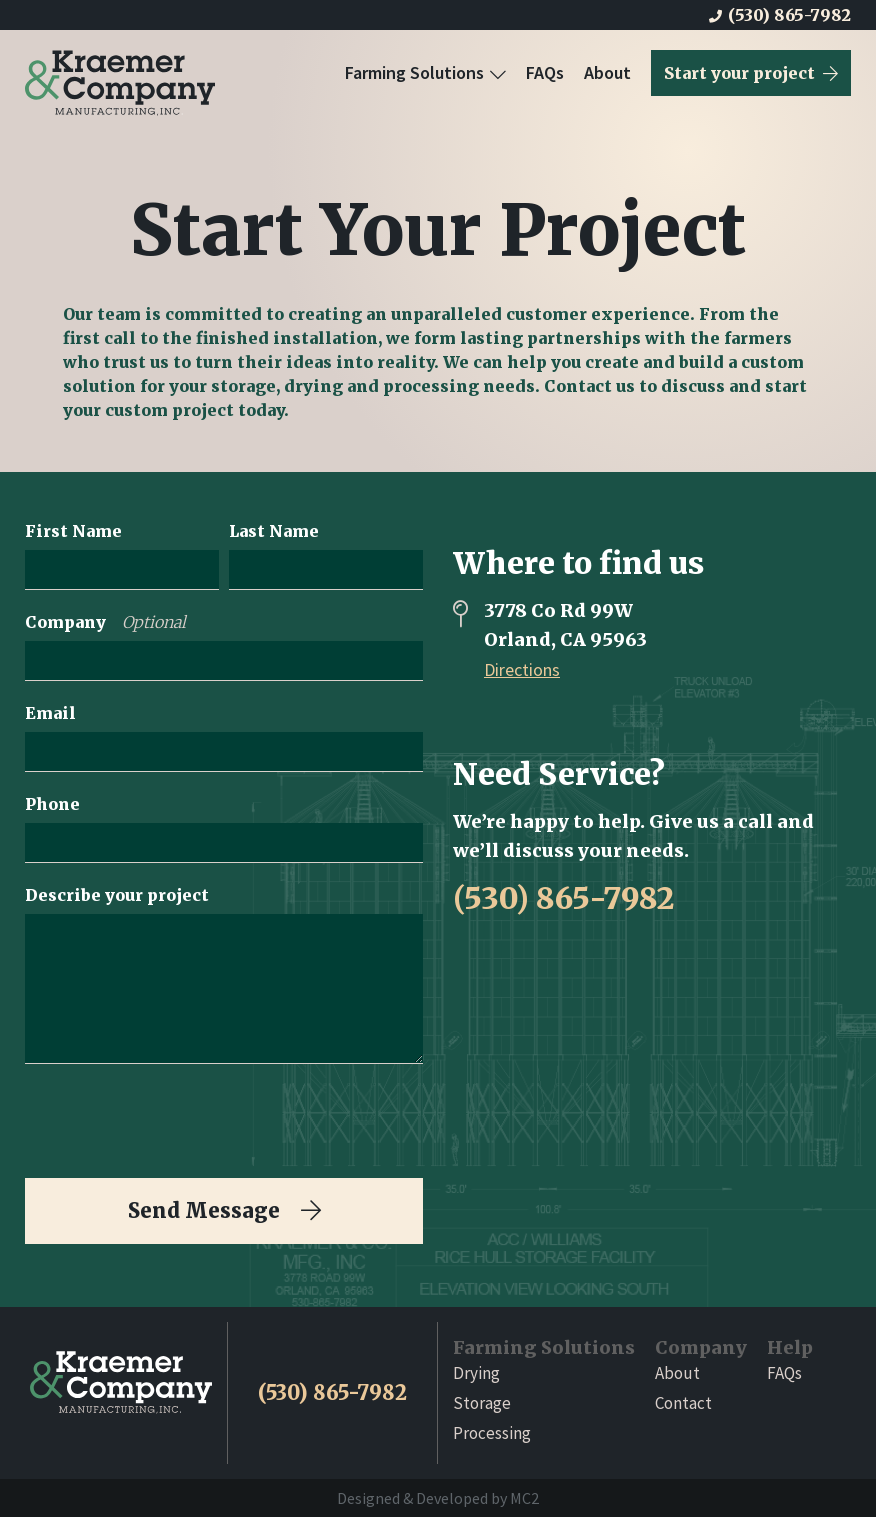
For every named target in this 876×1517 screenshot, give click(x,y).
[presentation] (177, 1121)
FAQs (545, 72)
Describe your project (117, 895)
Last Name (274, 531)
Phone (52, 804)
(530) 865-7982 (780, 15)
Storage (482, 1403)
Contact (683, 1403)
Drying (476, 1373)
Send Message (224, 1210)
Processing (492, 1433)
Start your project (751, 73)
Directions (522, 669)
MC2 (524, 1498)
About (607, 72)
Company (105, 622)
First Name (73, 531)
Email (50, 713)
